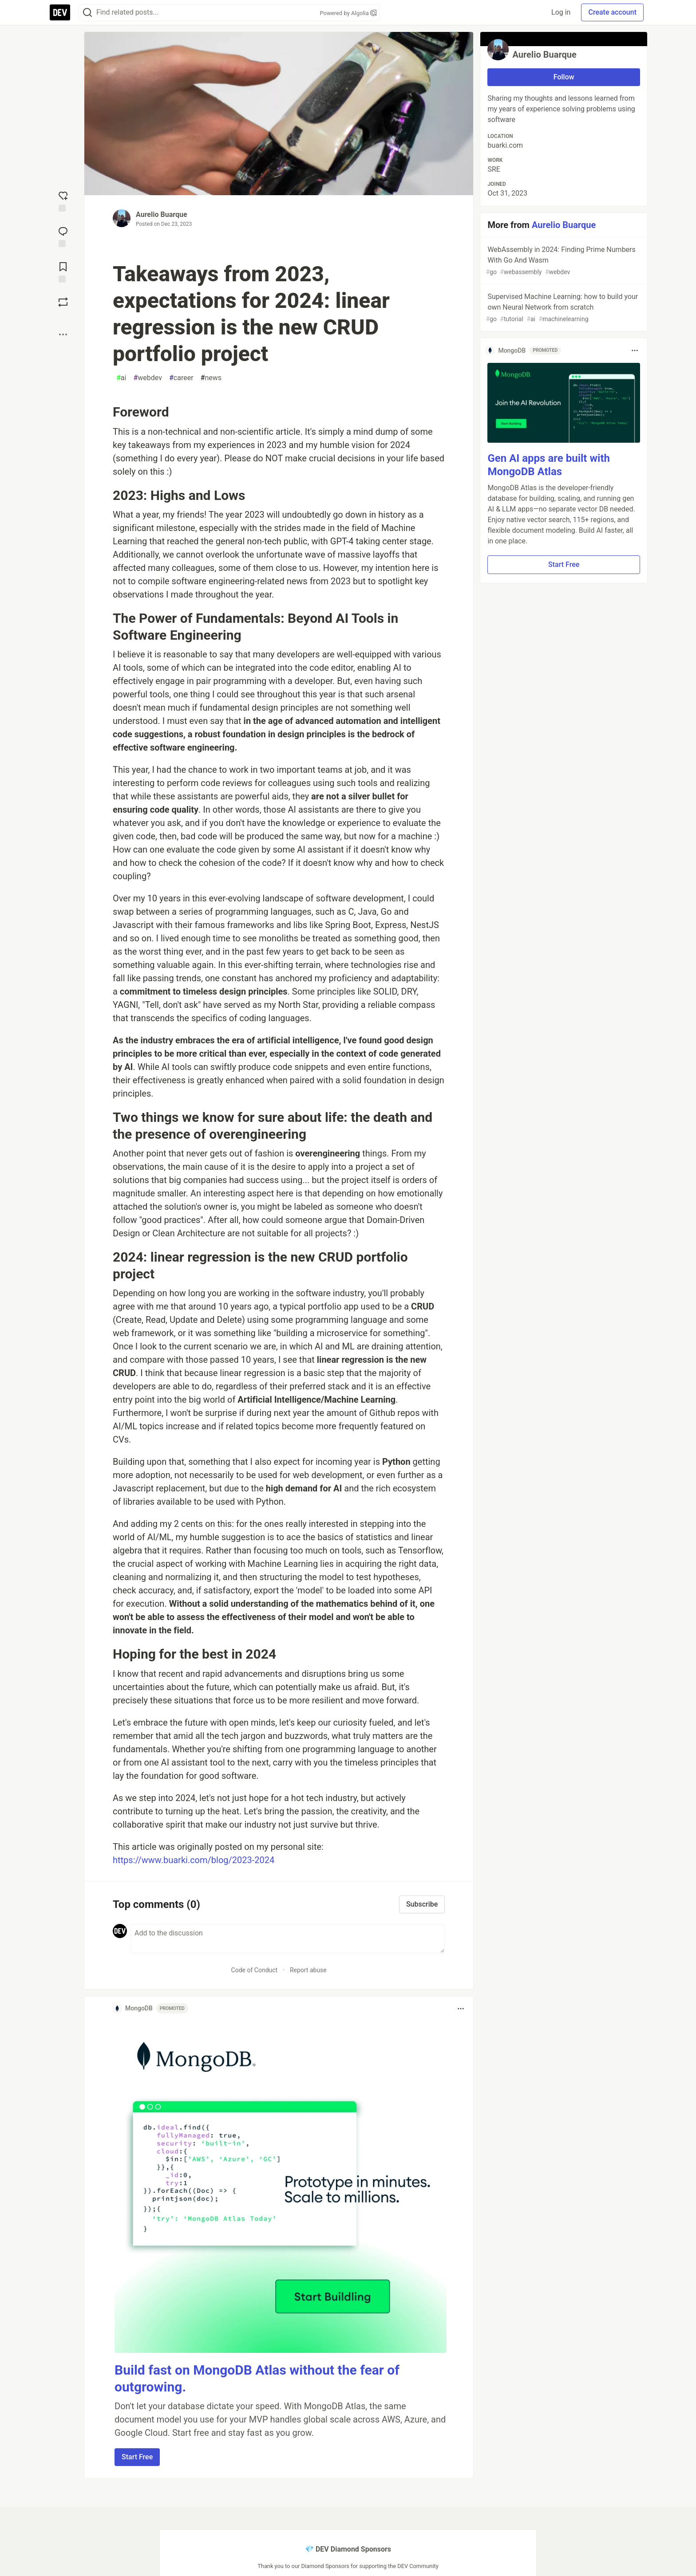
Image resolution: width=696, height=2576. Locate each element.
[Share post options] (63, 334)
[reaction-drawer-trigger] (63, 200)
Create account (612, 12)
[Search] (87, 12)
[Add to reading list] (63, 271)
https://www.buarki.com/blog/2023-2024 (193, 1860)
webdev (147, 378)
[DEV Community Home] (60, 12)
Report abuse (308, 1970)
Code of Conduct (254, 1970)
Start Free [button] (137, 2457)
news (211, 378)
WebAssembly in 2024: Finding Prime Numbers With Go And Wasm (563, 261)
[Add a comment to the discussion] (287, 1938)
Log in (560, 12)
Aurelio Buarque (161, 214)
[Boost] (63, 302)
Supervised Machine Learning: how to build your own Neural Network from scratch (563, 308)
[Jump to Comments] (63, 236)
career (181, 378)
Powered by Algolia (348, 13)
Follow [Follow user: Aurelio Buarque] (564, 77)
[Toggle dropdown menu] (461, 2009)
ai (121, 378)
